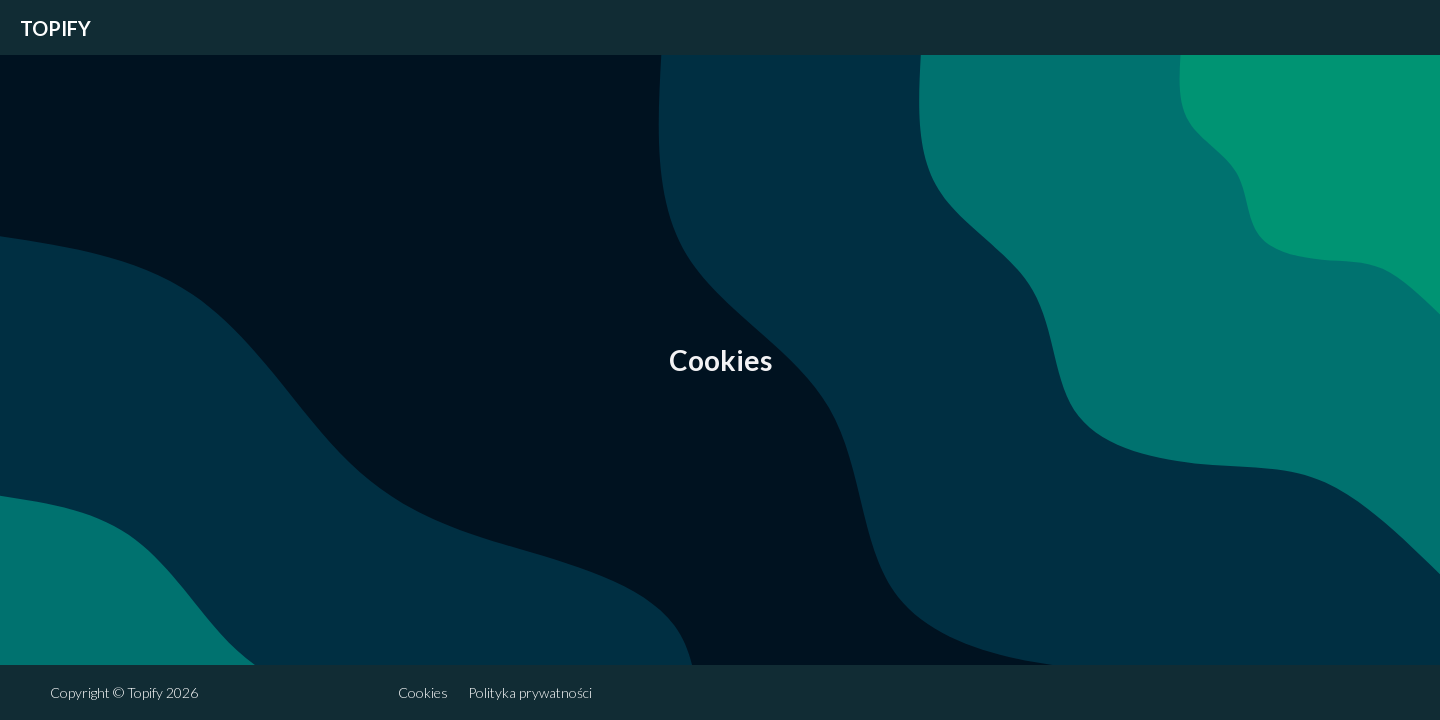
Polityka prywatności (530, 692)
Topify (55, 28)
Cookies (423, 692)
